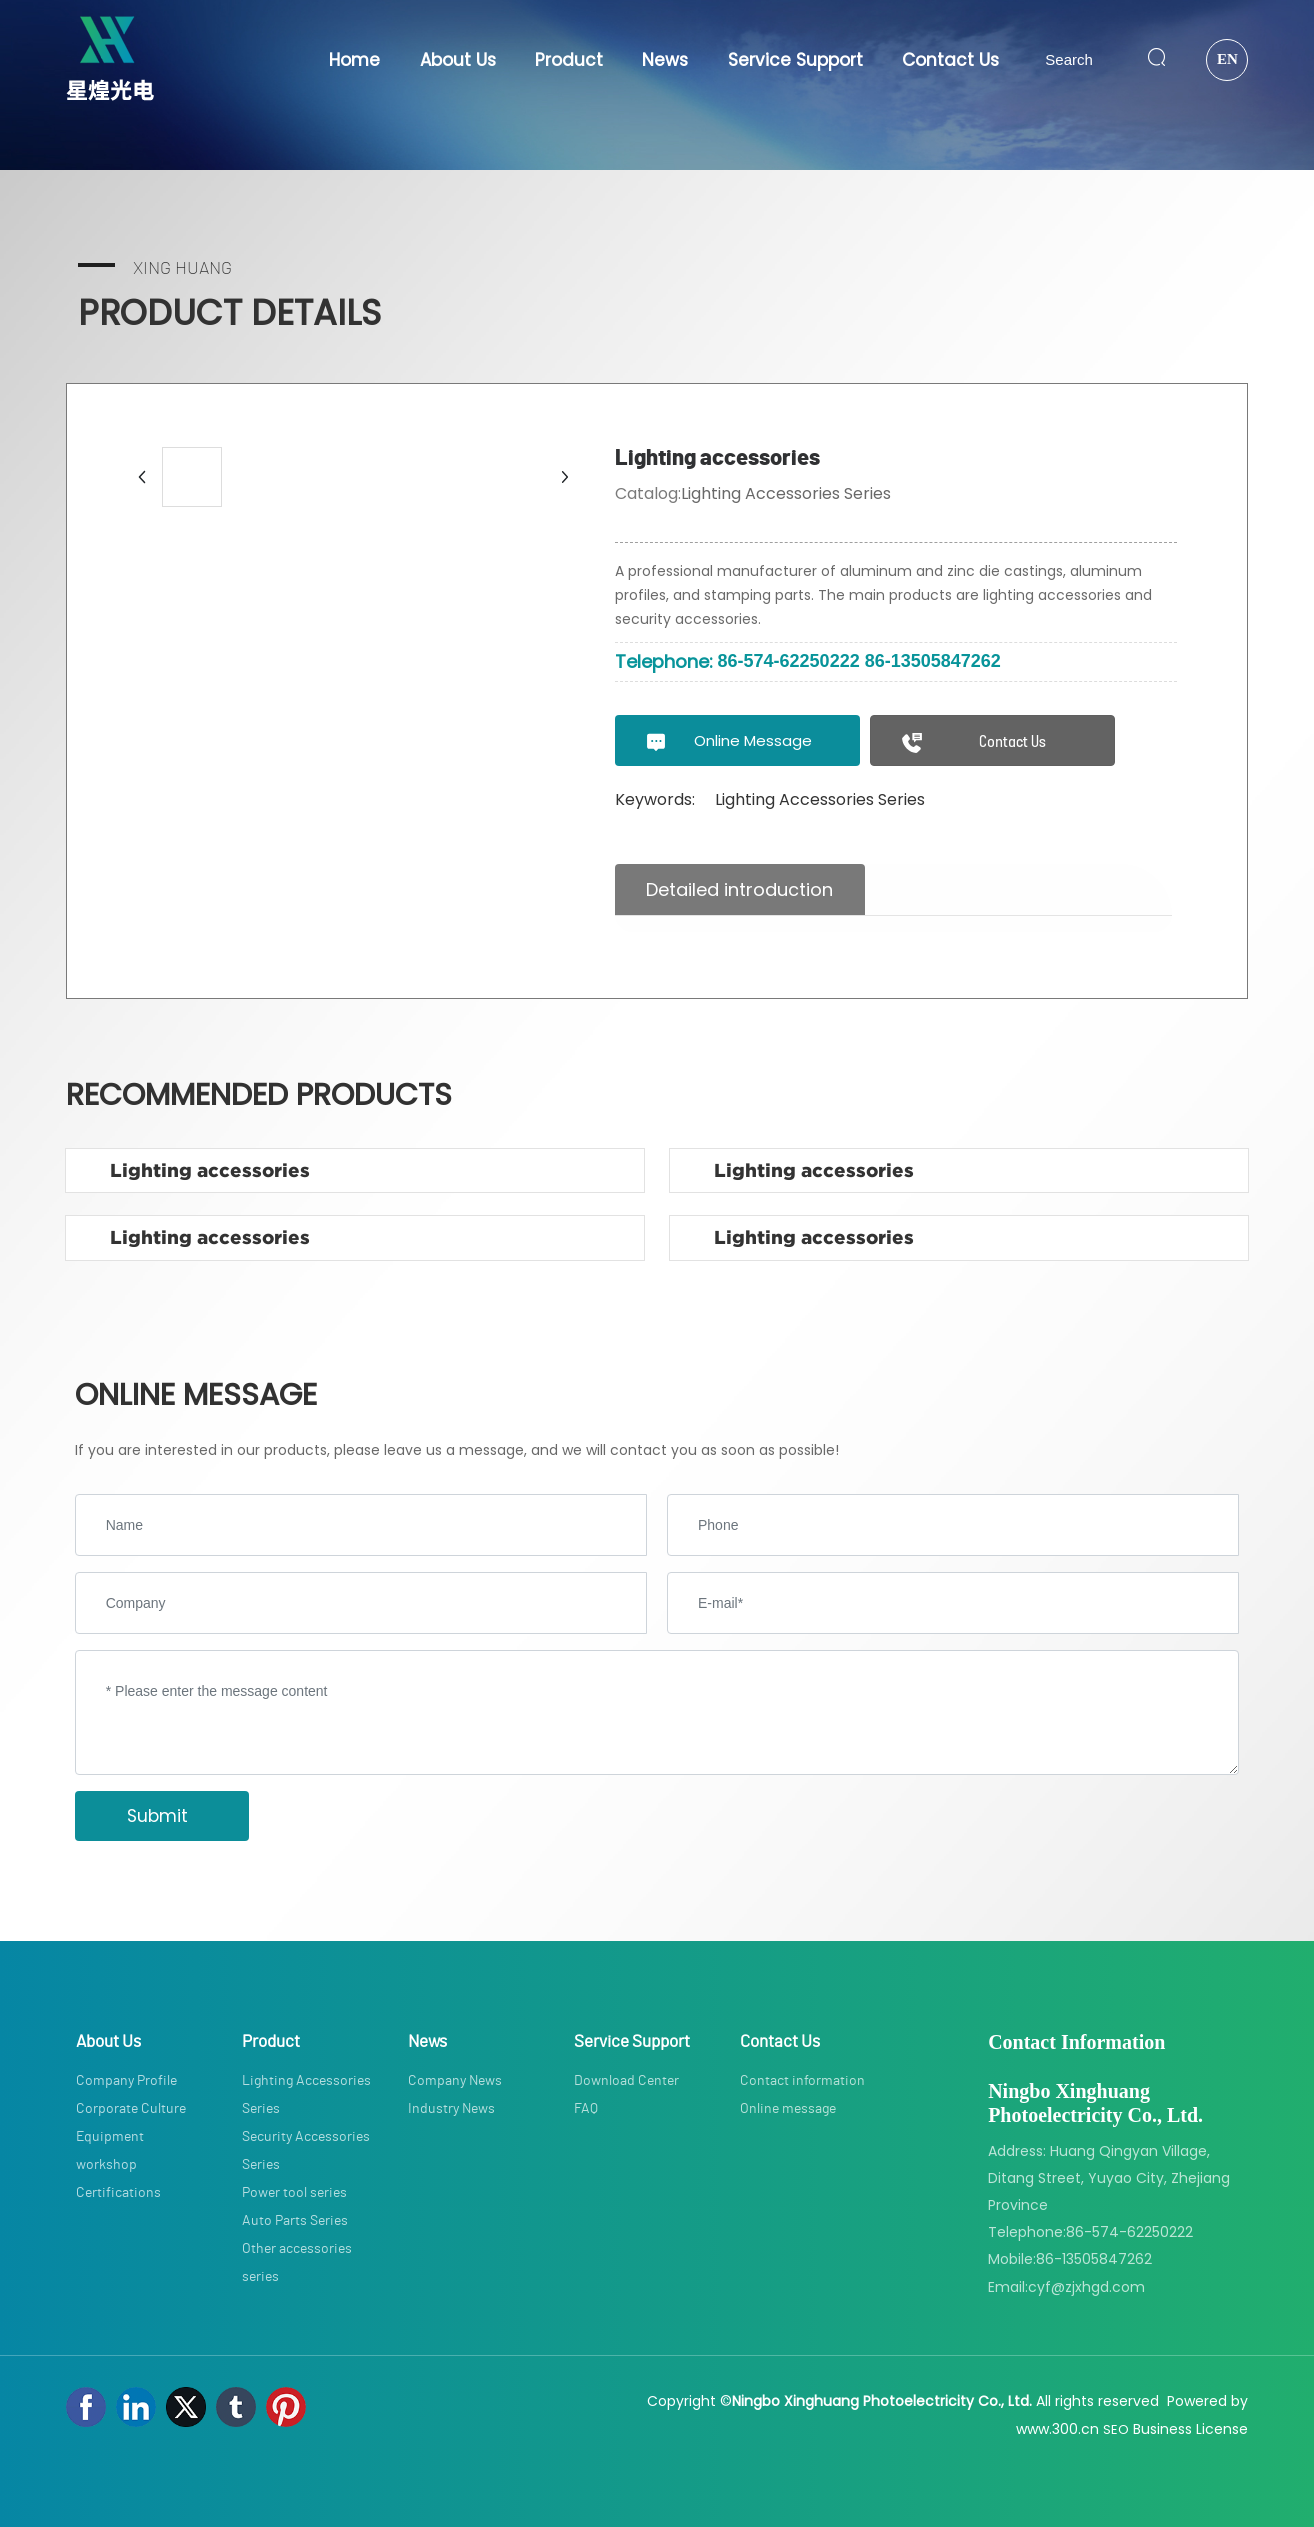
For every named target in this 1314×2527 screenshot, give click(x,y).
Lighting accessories (210, 1170)
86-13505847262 (933, 661)
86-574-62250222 (789, 661)
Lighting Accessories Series (786, 493)
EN (1227, 59)
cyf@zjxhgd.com (1086, 2287)
